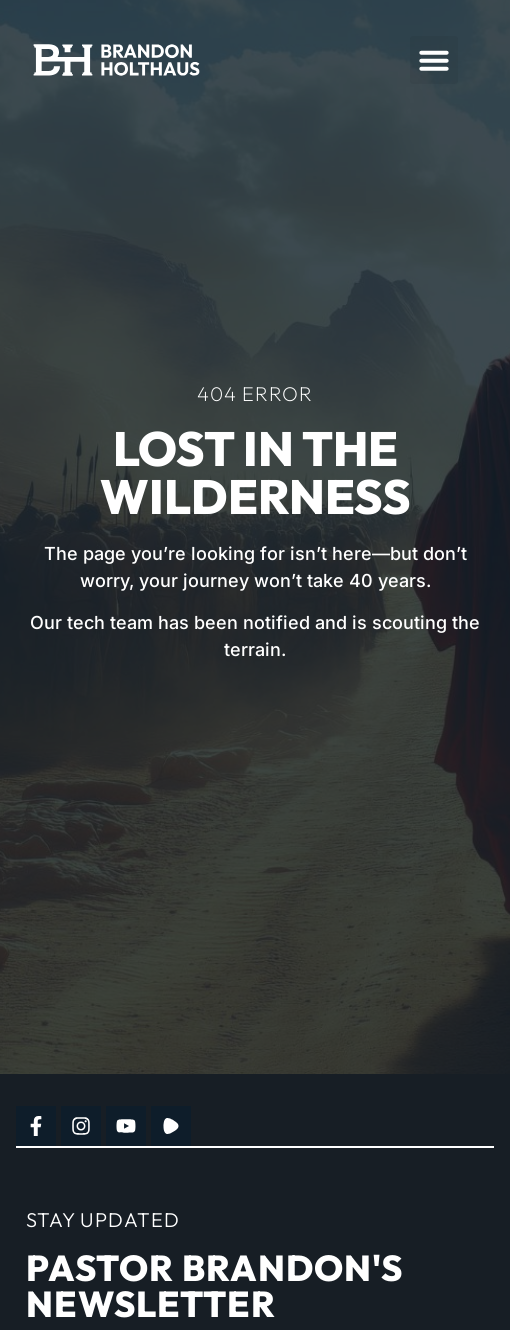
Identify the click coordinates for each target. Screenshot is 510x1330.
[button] (434, 60)
